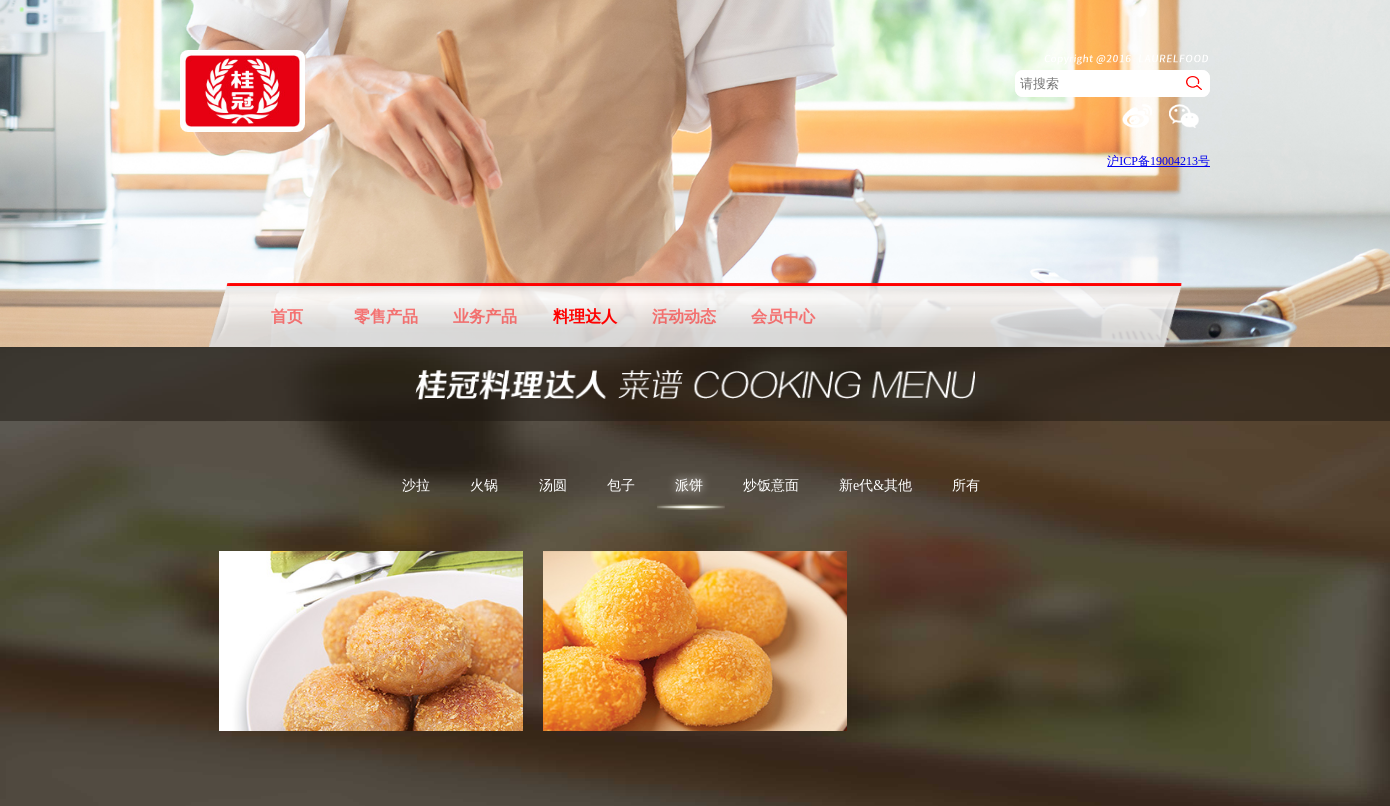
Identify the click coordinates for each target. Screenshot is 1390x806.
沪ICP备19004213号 (1158, 161)
